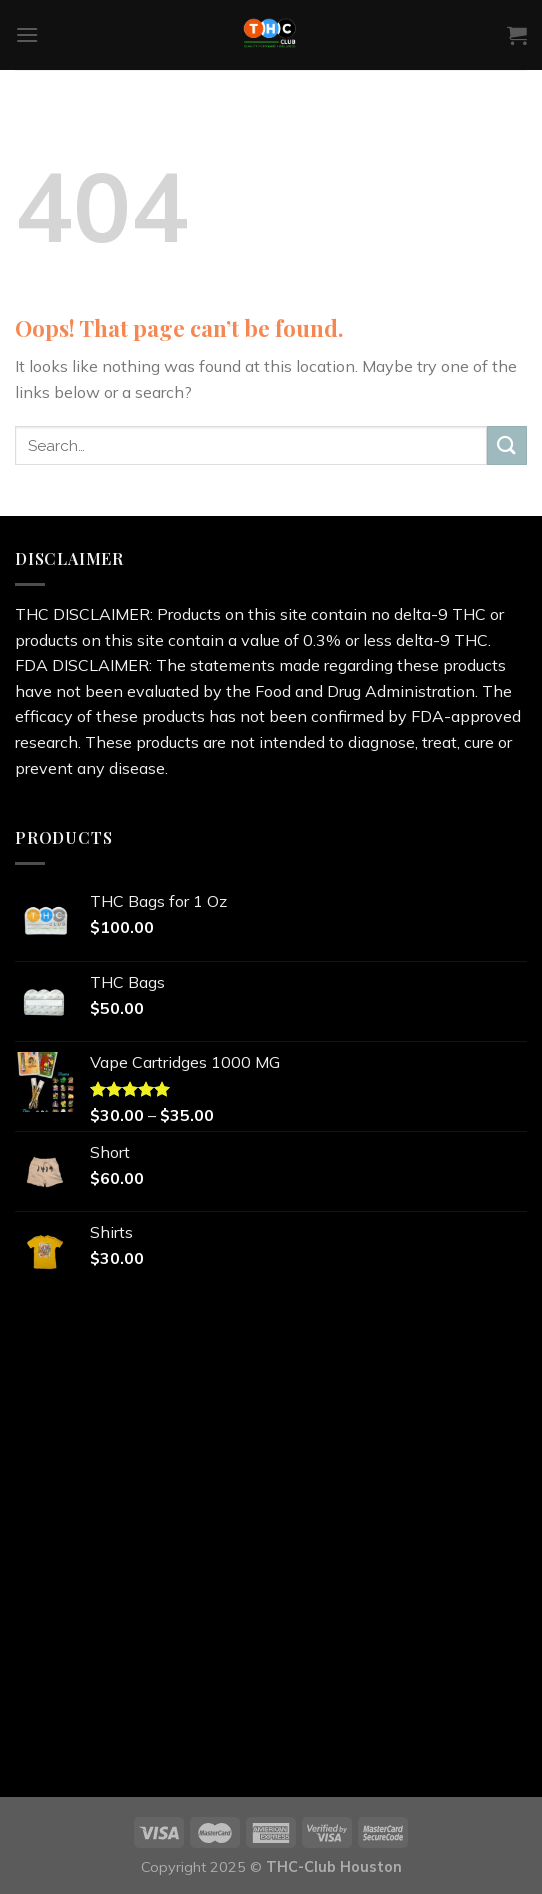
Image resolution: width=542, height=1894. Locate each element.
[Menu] (27, 34)
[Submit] (507, 445)
